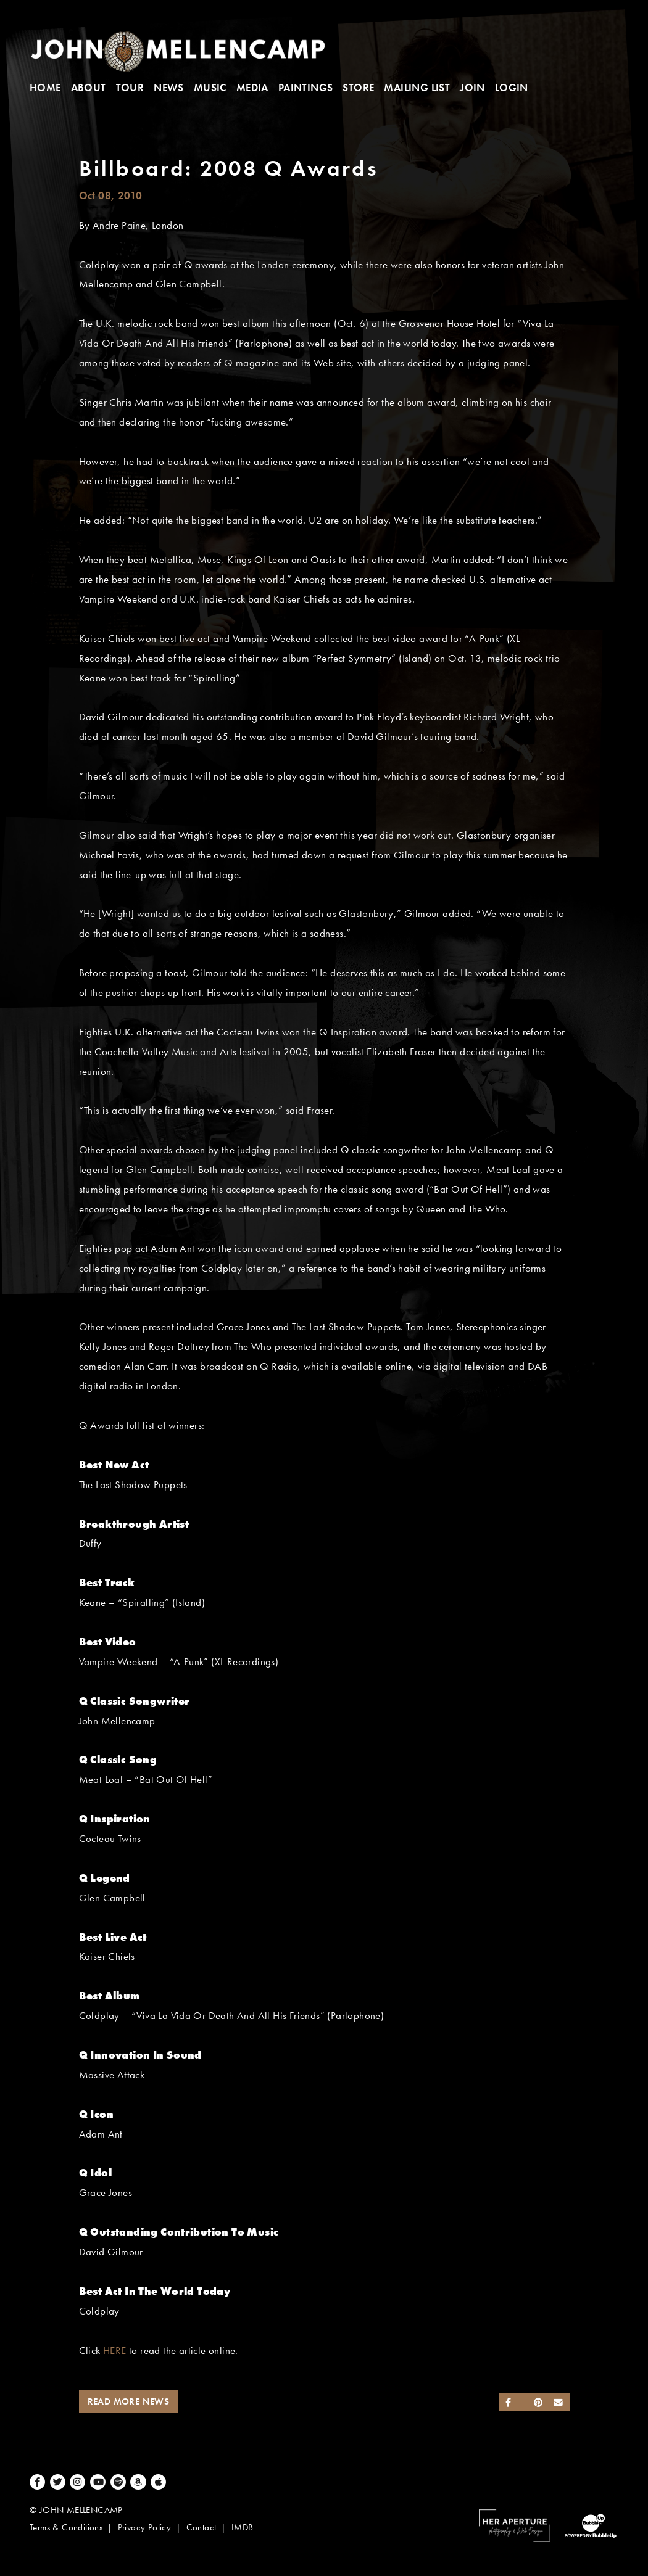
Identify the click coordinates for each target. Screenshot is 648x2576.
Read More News (129, 2401)
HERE (115, 2350)
